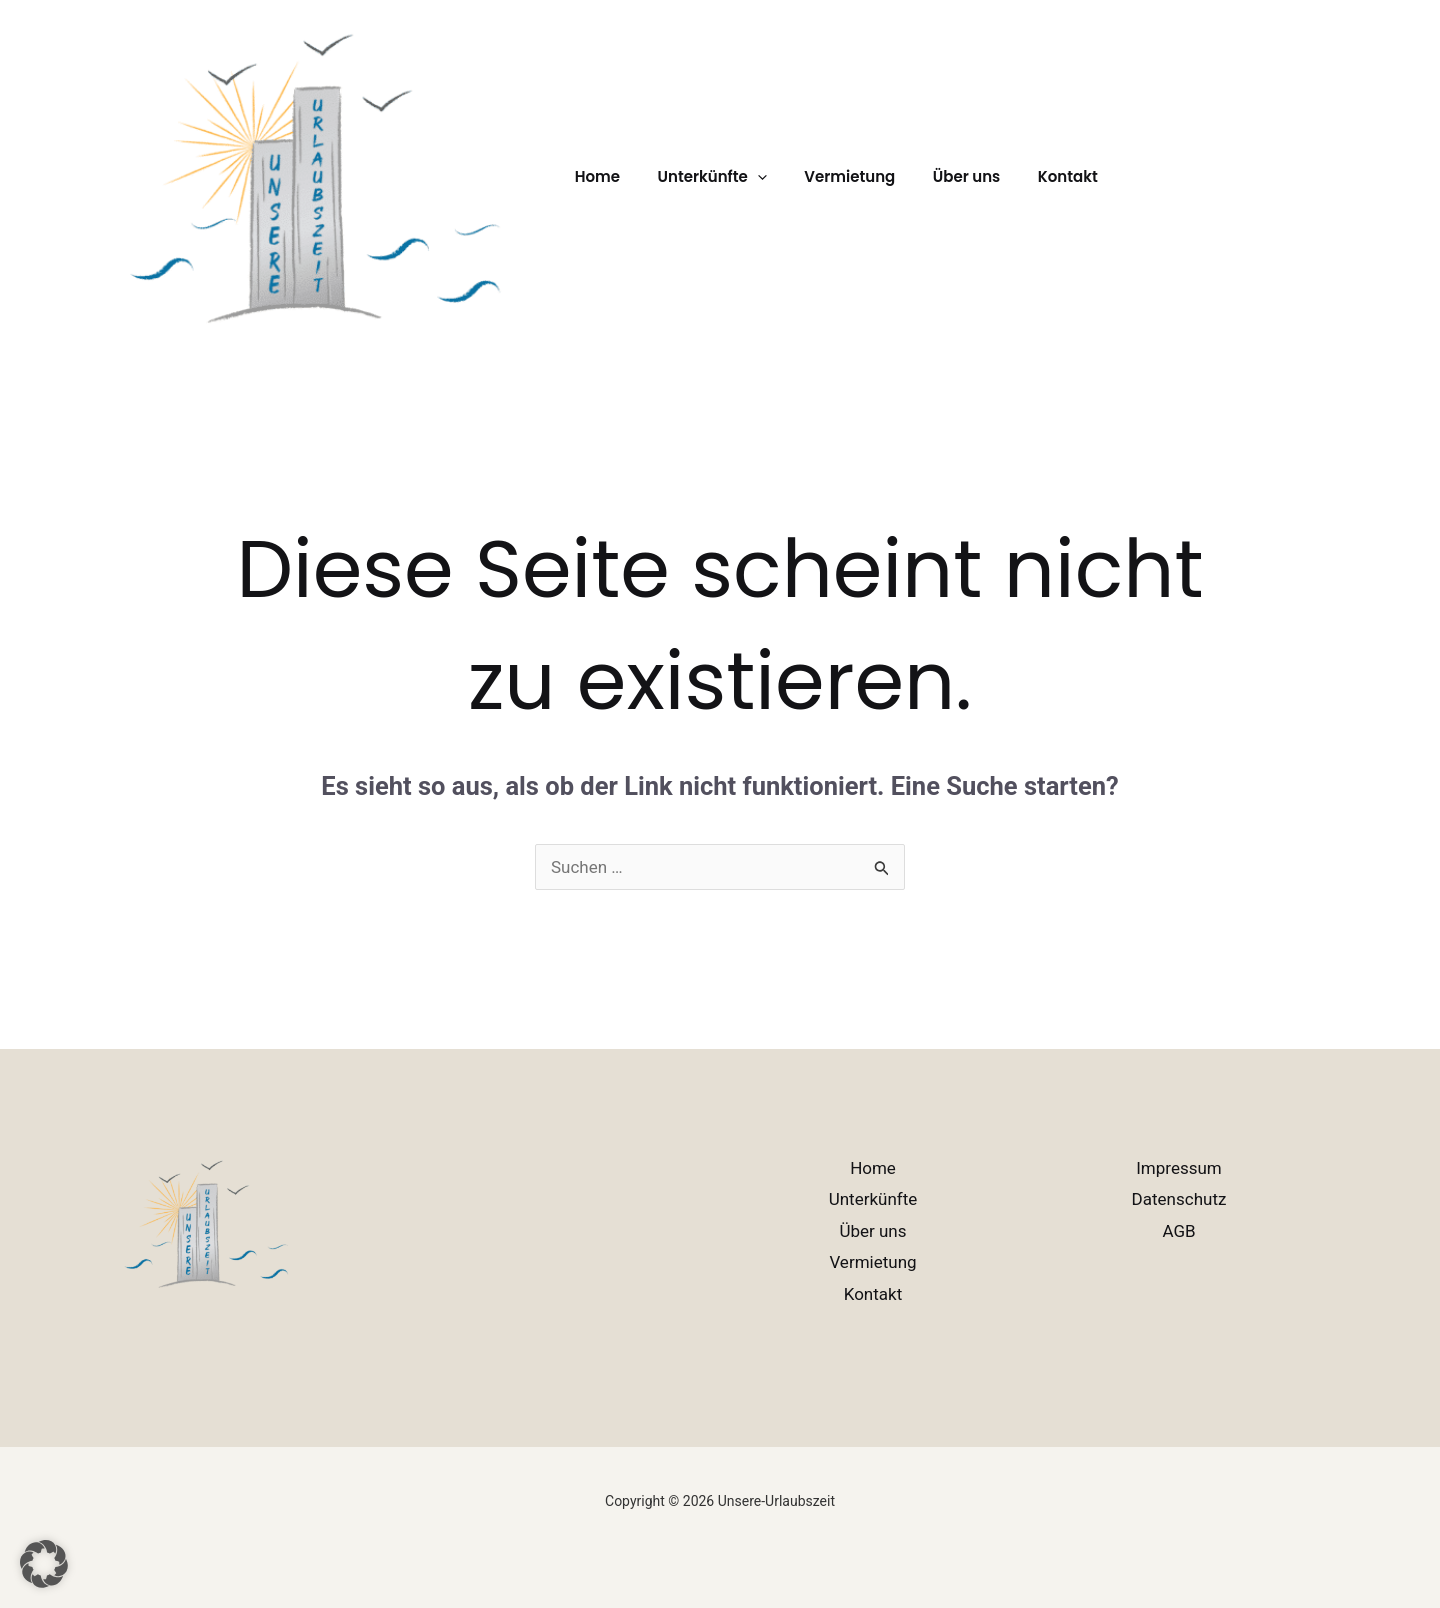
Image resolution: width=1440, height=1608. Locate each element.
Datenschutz (1179, 1199)
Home (593, 176)
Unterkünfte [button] (700, 177)
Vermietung (831, 176)
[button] (746, 177)
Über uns (941, 176)
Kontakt (1034, 176)
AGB (1178, 1231)
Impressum (1179, 1168)
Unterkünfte (873, 1199)
